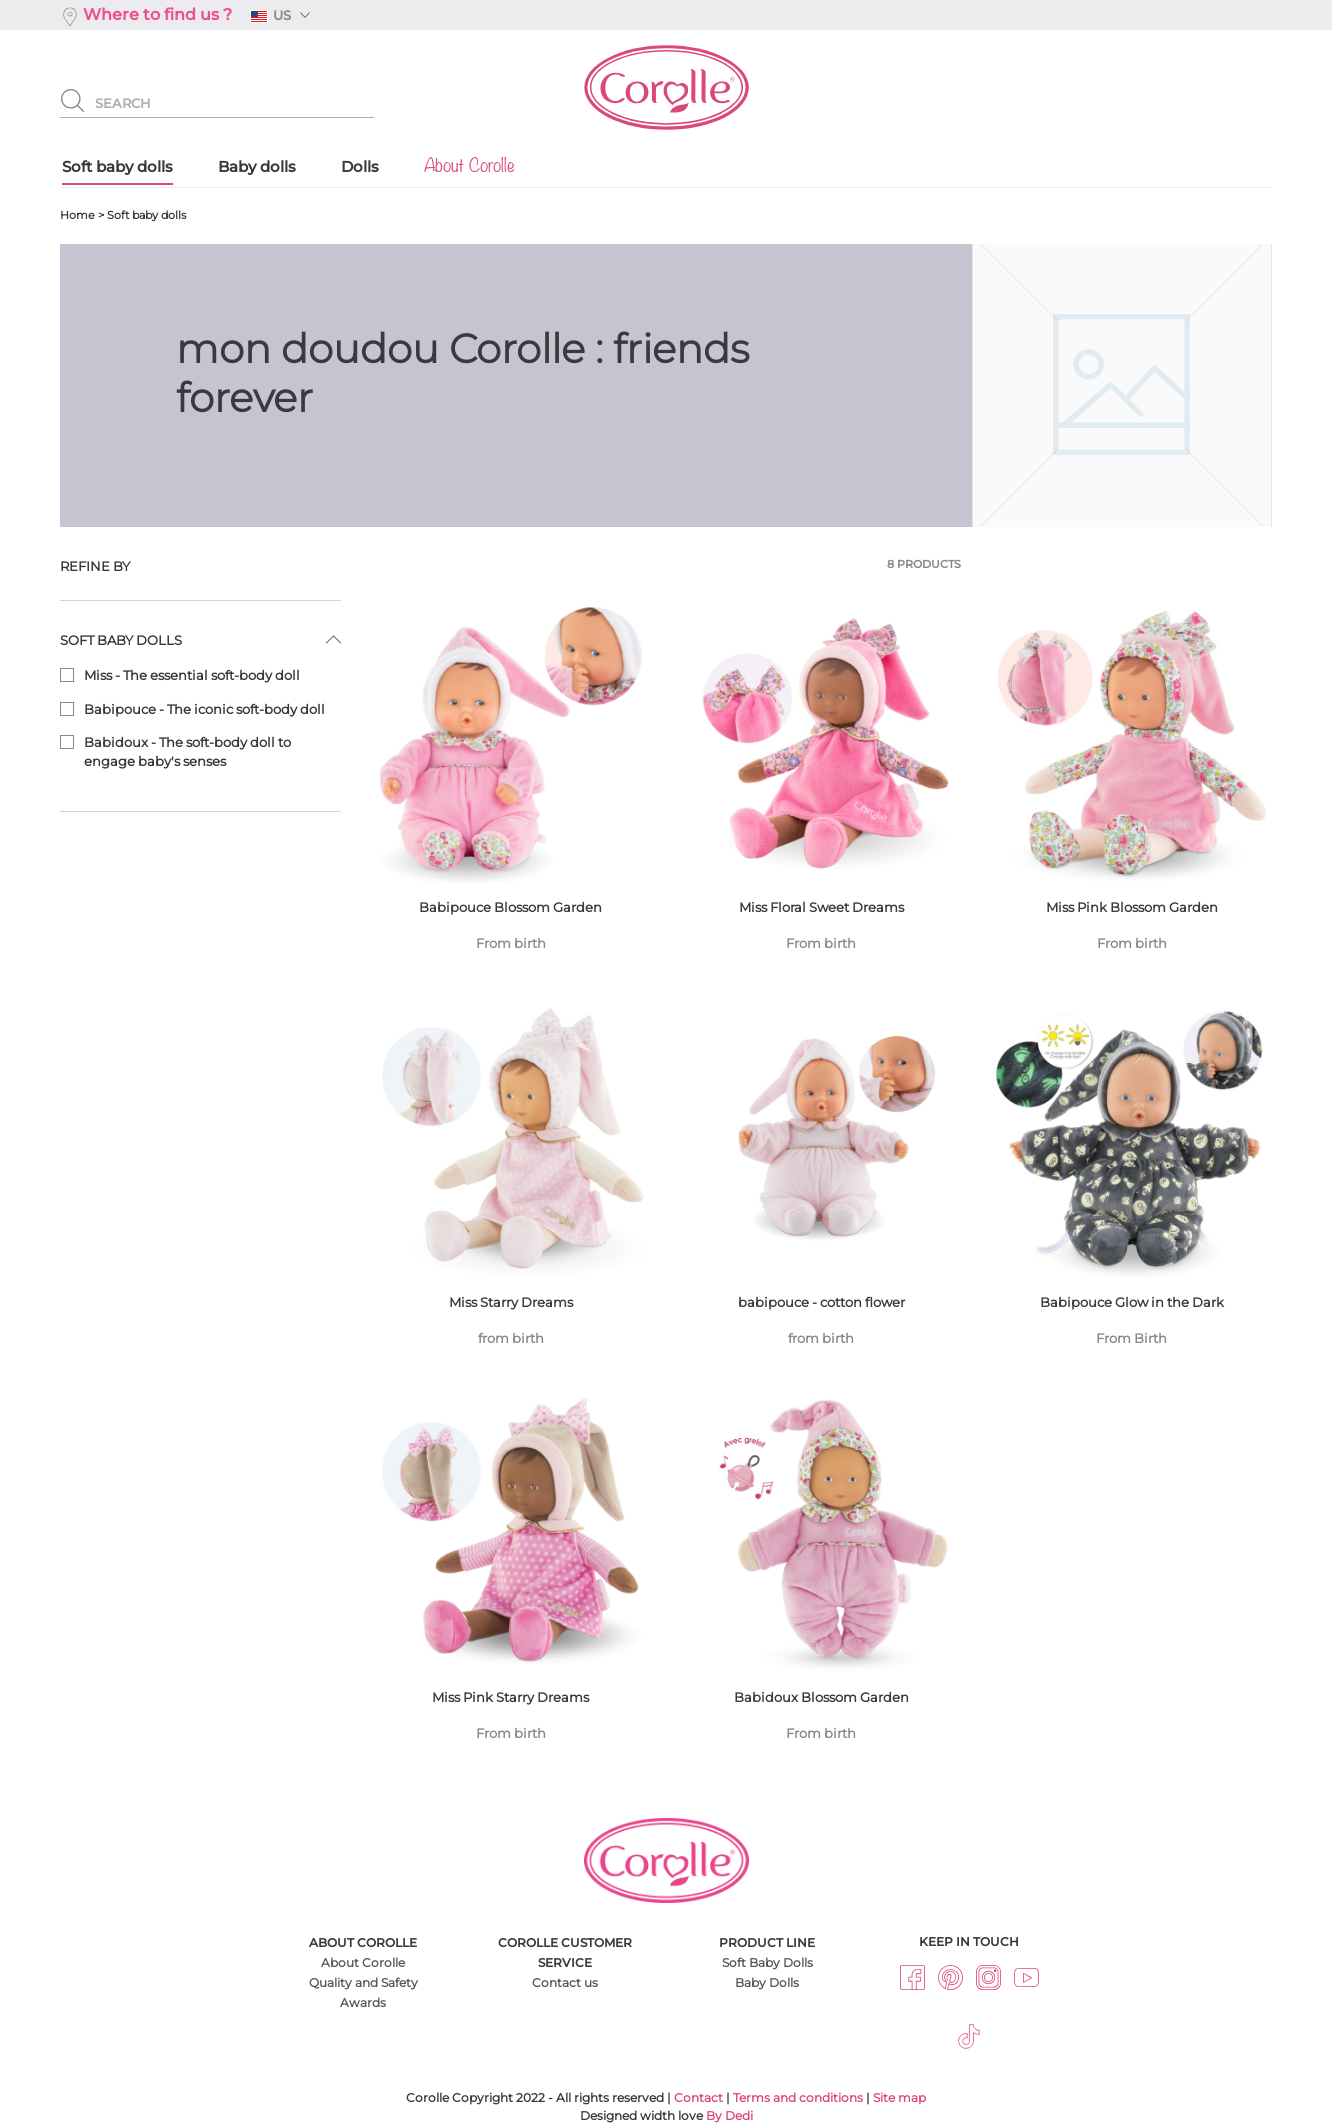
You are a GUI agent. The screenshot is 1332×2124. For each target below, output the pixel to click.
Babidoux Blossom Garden (821, 1575)
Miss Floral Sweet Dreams (821, 784)
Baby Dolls (767, 1982)
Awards (363, 2002)
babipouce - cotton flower (821, 1180)
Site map (899, 2097)
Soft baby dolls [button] (121, 640)
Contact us (565, 1982)
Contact (698, 2097)
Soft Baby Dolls (767, 1962)
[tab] (200, 566)
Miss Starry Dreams (511, 1180)
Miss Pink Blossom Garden (1131, 784)
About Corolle (363, 1962)
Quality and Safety (363, 1982)
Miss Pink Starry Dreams (511, 1575)
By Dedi (729, 2115)
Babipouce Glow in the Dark (1131, 1180)
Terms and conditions (798, 2097)
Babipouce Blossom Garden (511, 784)
